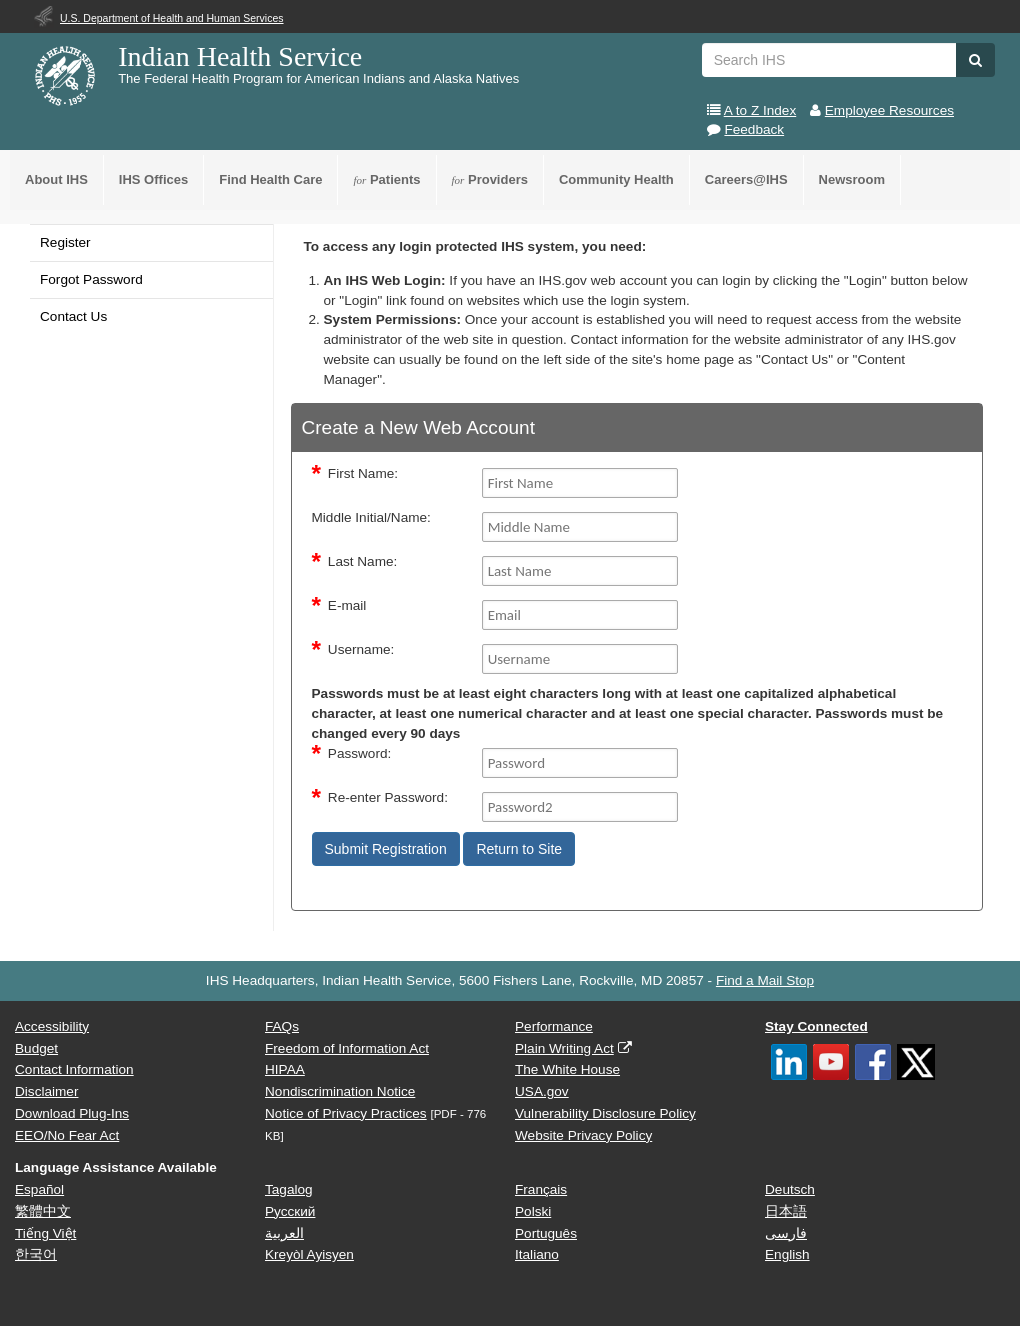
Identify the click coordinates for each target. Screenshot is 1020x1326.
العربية (284, 1233)
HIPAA (285, 1069)
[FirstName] (580, 483)
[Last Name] (580, 571)
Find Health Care (270, 179)
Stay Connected (816, 1026)
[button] (975, 60)
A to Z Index (760, 110)
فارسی (786, 1233)
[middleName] (580, 527)
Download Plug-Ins (72, 1113)
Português (546, 1233)
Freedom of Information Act (347, 1048)
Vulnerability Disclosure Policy (605, 1113)
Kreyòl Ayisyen (309, 1254)
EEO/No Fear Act (67, 1135)
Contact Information (74, 1069)
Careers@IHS (746, 179)
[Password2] (580, 807)
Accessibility (52, 1026)
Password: (359, 753)
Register (65, 242)
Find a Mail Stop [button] (765, 980)
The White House (567, 1069)
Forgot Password (91, 279)
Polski (533, 1211)
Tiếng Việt (45, 1233)
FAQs (282, 1026)
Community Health (616, 179)
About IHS (56, 179)
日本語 (786, 1211)
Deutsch (790, 1189)
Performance (554, 1026)
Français (541, 1189)
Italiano (537, 1254)
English (787, 1254)
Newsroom (852, 179)
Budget (36, 1048)
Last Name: (363, 561)
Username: (361, 649)
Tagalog (289, 1189)
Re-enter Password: (388, 797)
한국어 (36, 1254)
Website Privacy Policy (583, 1135)
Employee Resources (889, 110)
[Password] (580, 763)
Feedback (754, 129)
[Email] (580, 615)
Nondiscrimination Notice (340, 1091)
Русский (290, 1211)
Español (39, 1189)
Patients (386, 179)
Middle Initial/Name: (371, 517)
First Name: (363, 473)
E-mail (347, 605)
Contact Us (73, 316)
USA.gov (542, 1091)
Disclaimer (46, 1091)
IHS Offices (153, 179)
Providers (490, 179)
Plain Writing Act (564, 1048)
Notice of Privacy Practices (346, 1113)
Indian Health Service (240, 56)
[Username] (580, 659)
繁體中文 (43, 1211)
